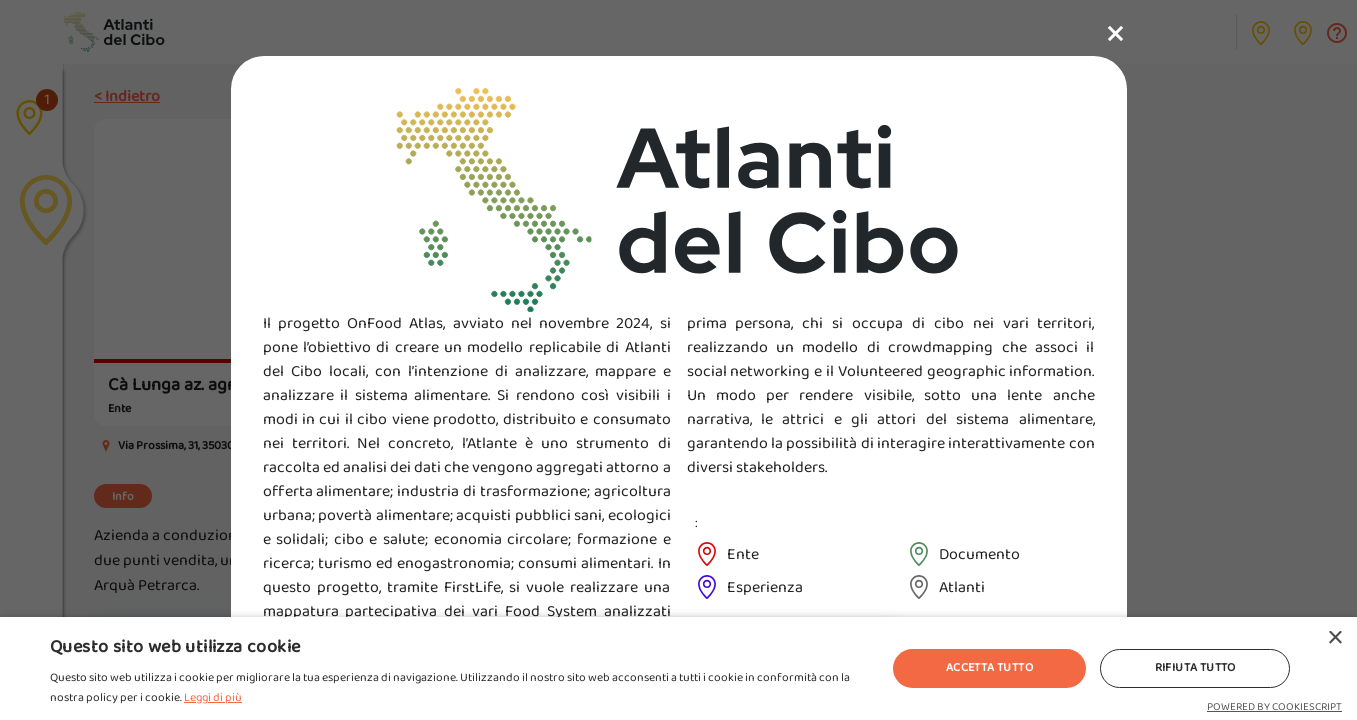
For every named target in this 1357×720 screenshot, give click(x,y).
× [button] (1334, 638)
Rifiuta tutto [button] (1195, 667)
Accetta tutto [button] (989, 667)
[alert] (678, 668)
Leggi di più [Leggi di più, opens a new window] (213, 697)
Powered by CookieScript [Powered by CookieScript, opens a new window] (1274, 707)
